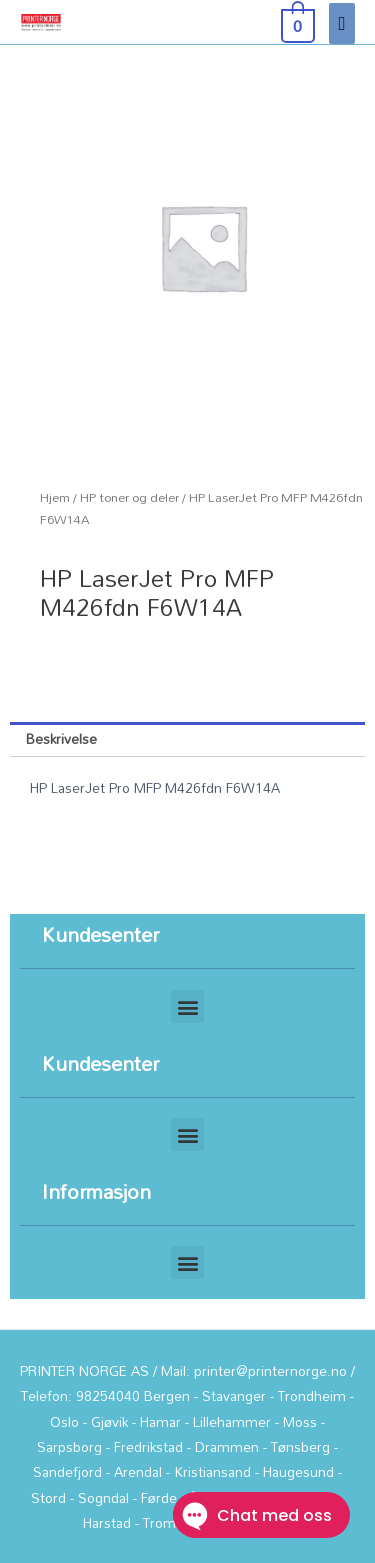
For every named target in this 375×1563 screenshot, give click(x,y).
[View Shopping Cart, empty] (296, 22)
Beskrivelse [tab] (61, 738)
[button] (187, 1006)
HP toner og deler (129, 497)
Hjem (55, 497)
